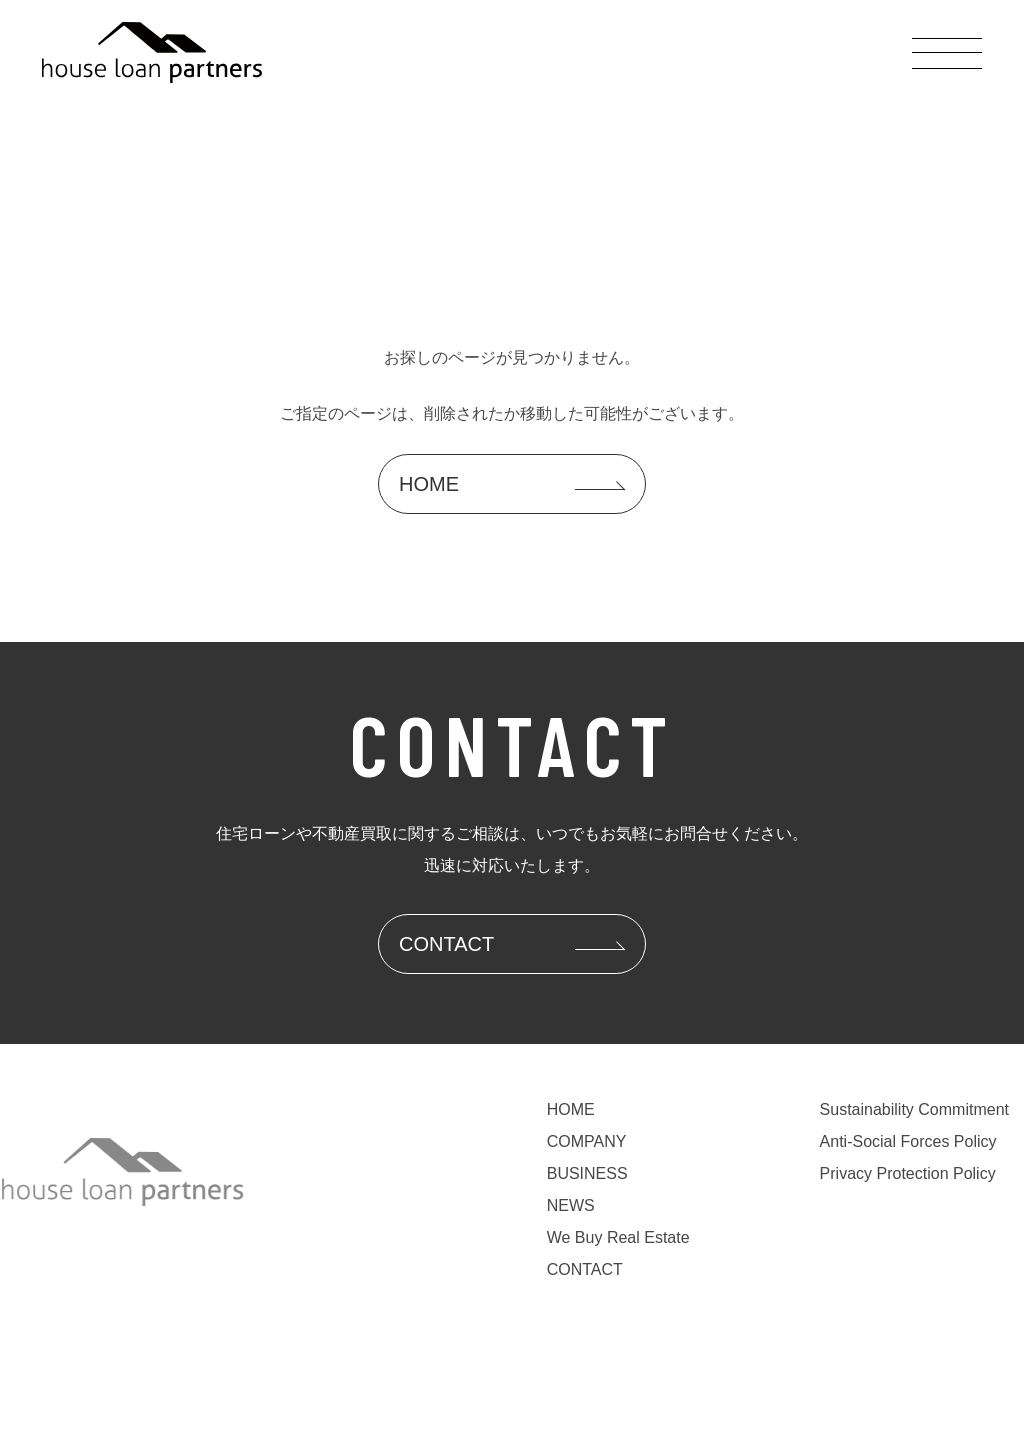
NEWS (571, 1205)
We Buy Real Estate (618, 1237)
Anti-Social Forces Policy (908, 1141)
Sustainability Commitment (914, 1109)
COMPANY (587, 1141)
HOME (571, 1109)
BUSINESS (587, 1173)
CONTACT (585, 1269)
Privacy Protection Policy (908, 1173)
